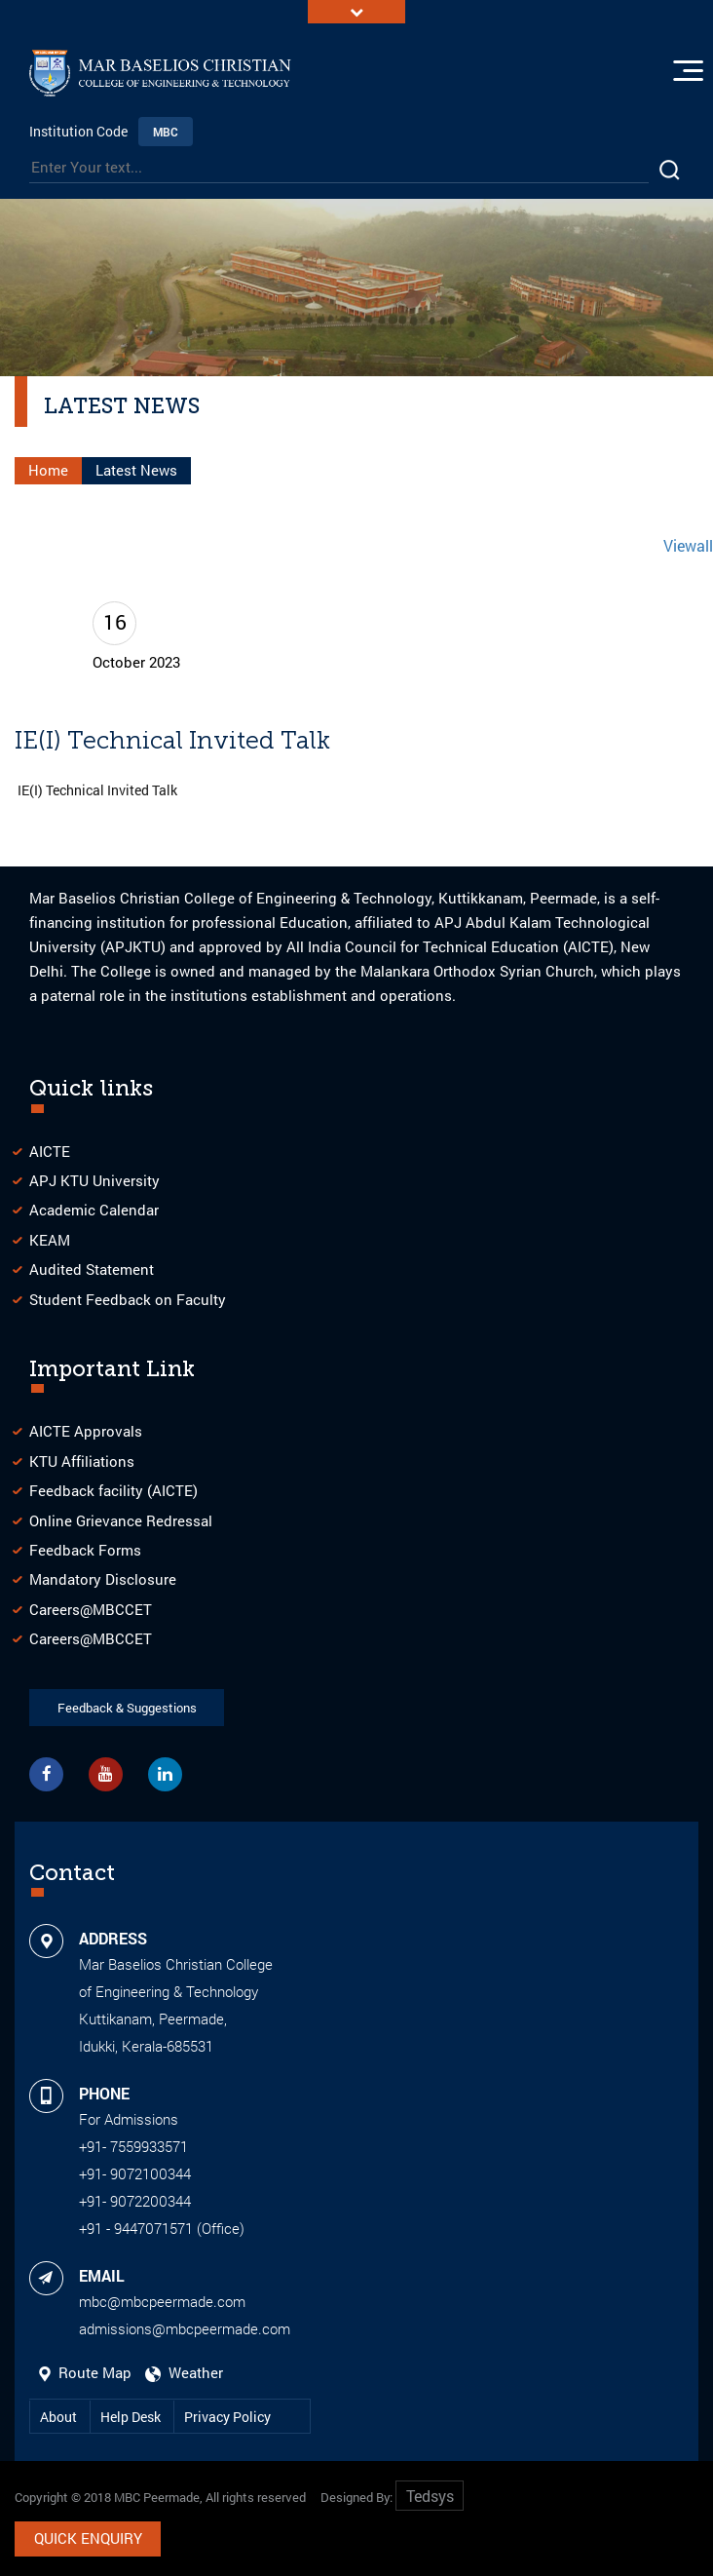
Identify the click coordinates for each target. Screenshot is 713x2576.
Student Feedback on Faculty (127, 1299)
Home (48, 470)
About (60, 2416)
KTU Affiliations (81, 1461)
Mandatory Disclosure (102, 1580)
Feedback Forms (85, 1549)
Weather (184, 2372)
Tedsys (430, 2496)
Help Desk (132, 2416)
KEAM (49, 1240)
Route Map (87, 2372)
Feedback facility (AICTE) (113, 1490)
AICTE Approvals (85, 1432)
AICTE (49, 1151)
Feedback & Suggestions (127, 1707)
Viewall (688, 545)
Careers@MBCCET (90, 1609)
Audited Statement (91, 1269)
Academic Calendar (94, 1210)
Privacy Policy (227, 2416)
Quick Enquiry (88, 2539)
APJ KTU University (94, 1180)
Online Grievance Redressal (120, 1520)
